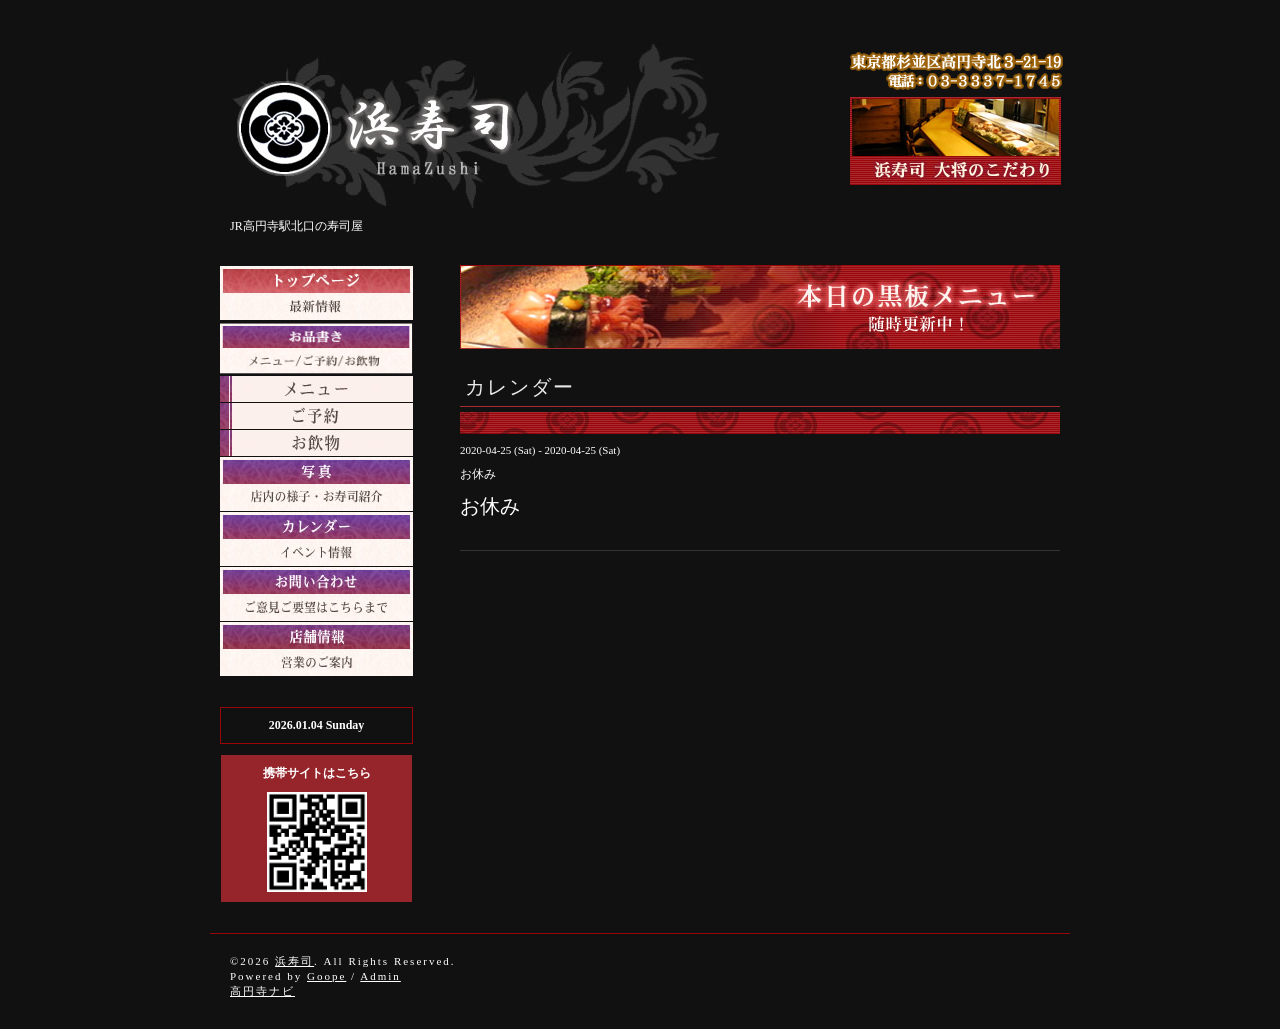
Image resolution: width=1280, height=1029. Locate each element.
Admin (380, 976)
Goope (326, 976)
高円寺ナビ (262, 991)
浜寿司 (294, 961)
